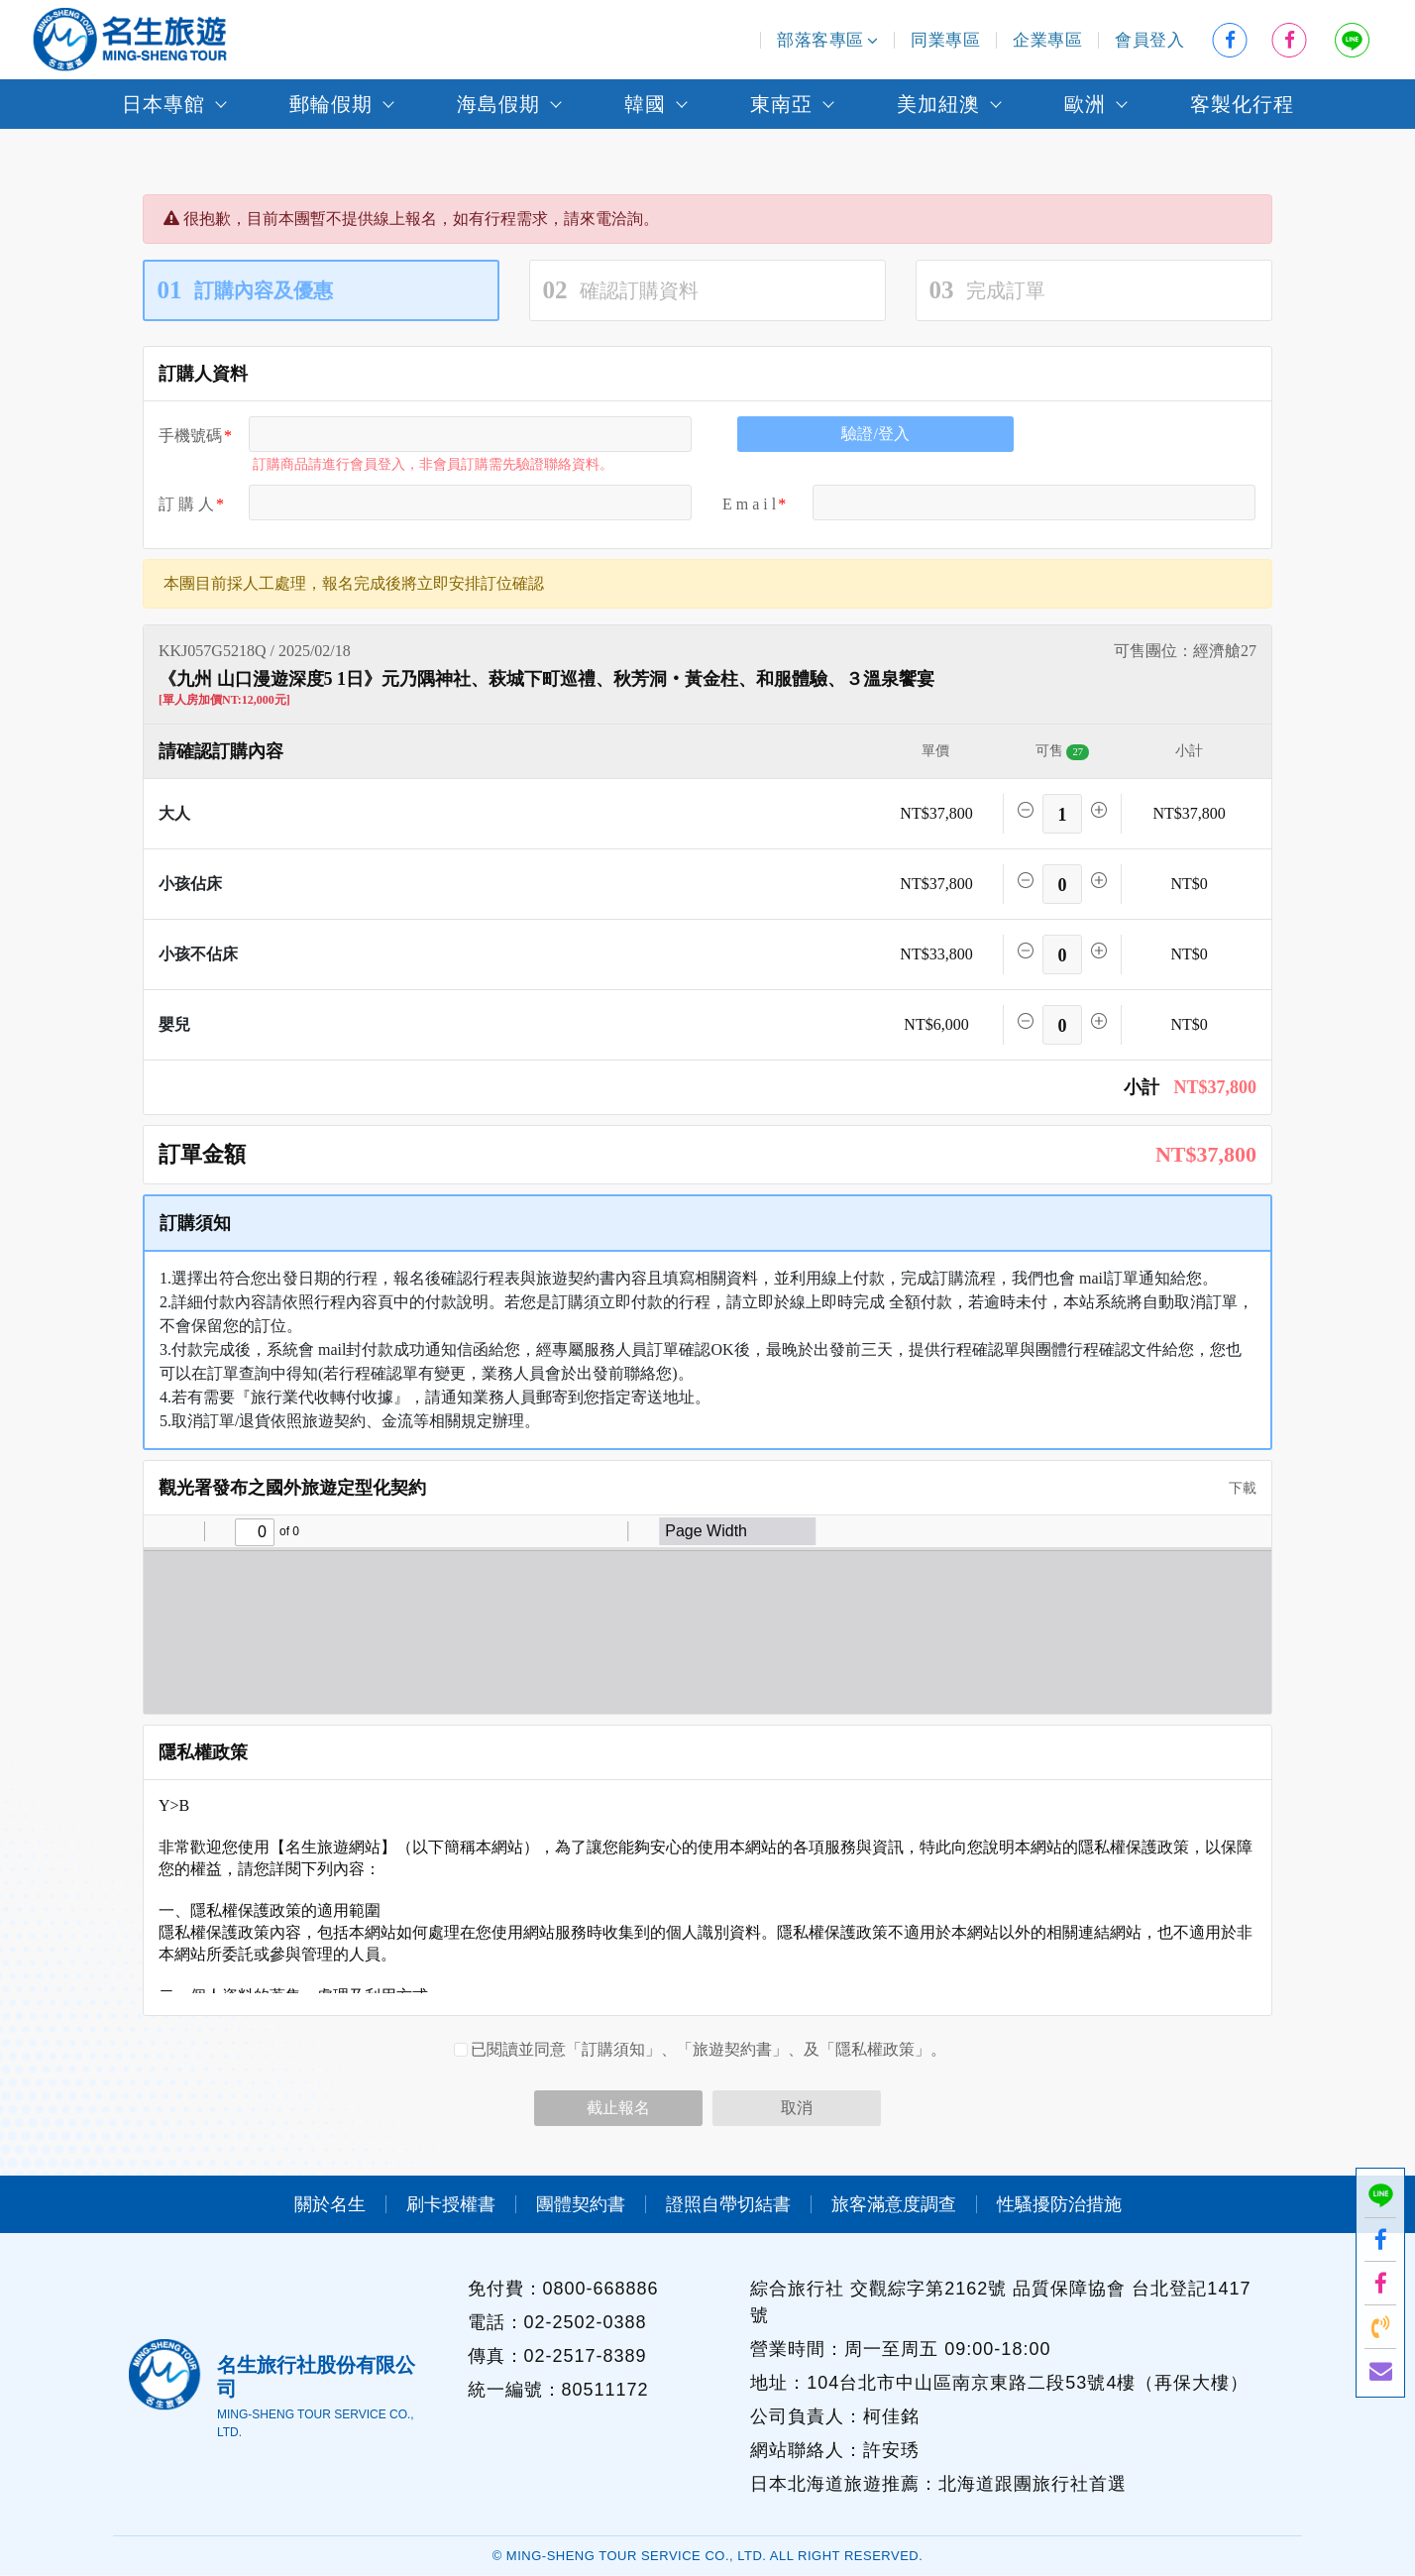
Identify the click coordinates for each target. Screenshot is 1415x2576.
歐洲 (1085, 104)
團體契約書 (580, 2204)
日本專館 (163, 104)
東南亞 (781, 104)
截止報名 (618, 2107)
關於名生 (330, 2204)
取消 (797, 2107)
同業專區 (945, 40)
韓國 (645, 104)
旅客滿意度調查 (893, 2204)
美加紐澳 (938, 104)
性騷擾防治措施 (1059, 2204)
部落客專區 (827, 40)
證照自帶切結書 (728, 2204)
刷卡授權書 (450, 2204)
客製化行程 (1242, 104)
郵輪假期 (331, 104)
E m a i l (749, 504)
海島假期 (498, 104)
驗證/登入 (875, 433)
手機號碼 (190, 435)
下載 (1235, 1488)
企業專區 (1047, 40)
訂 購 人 (186, 504)
